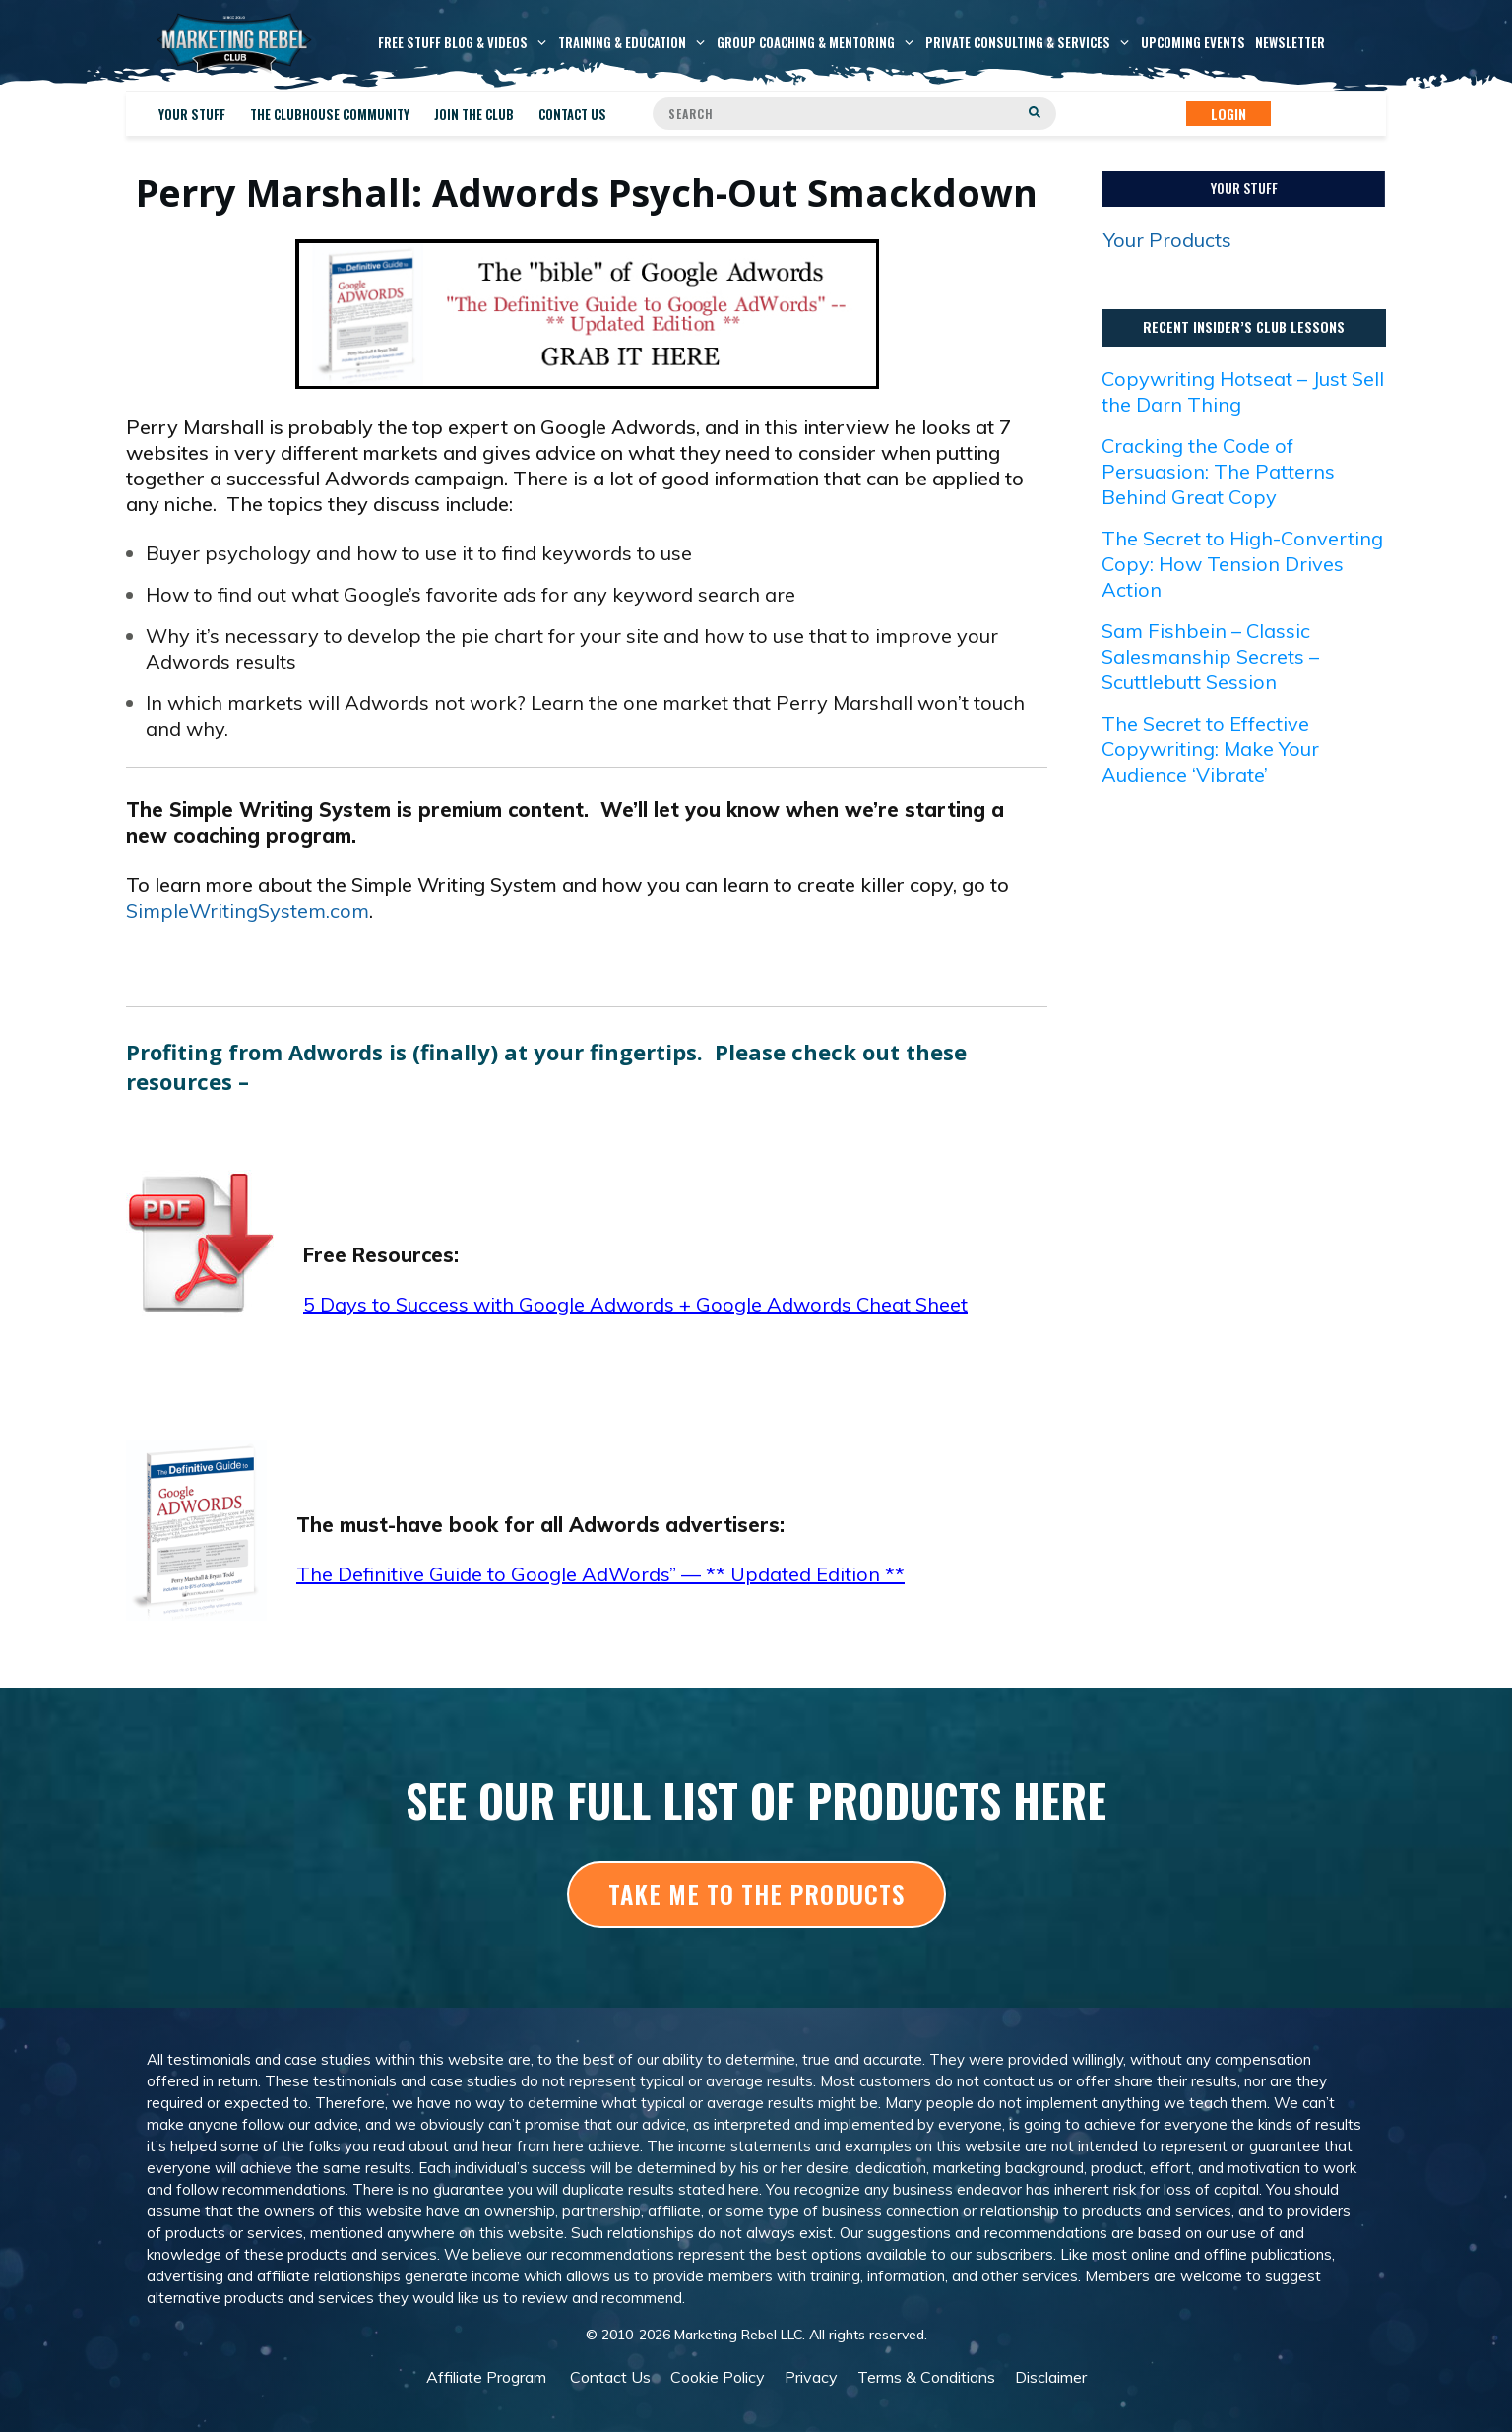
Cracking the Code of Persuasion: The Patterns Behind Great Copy (1218, 471)
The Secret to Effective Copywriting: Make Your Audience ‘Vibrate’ (1210, 749)
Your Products (1167, 239)
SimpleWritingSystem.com (247, 910)
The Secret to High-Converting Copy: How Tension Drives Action (1242, 564)
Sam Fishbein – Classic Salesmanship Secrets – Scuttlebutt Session (1210, 656)
